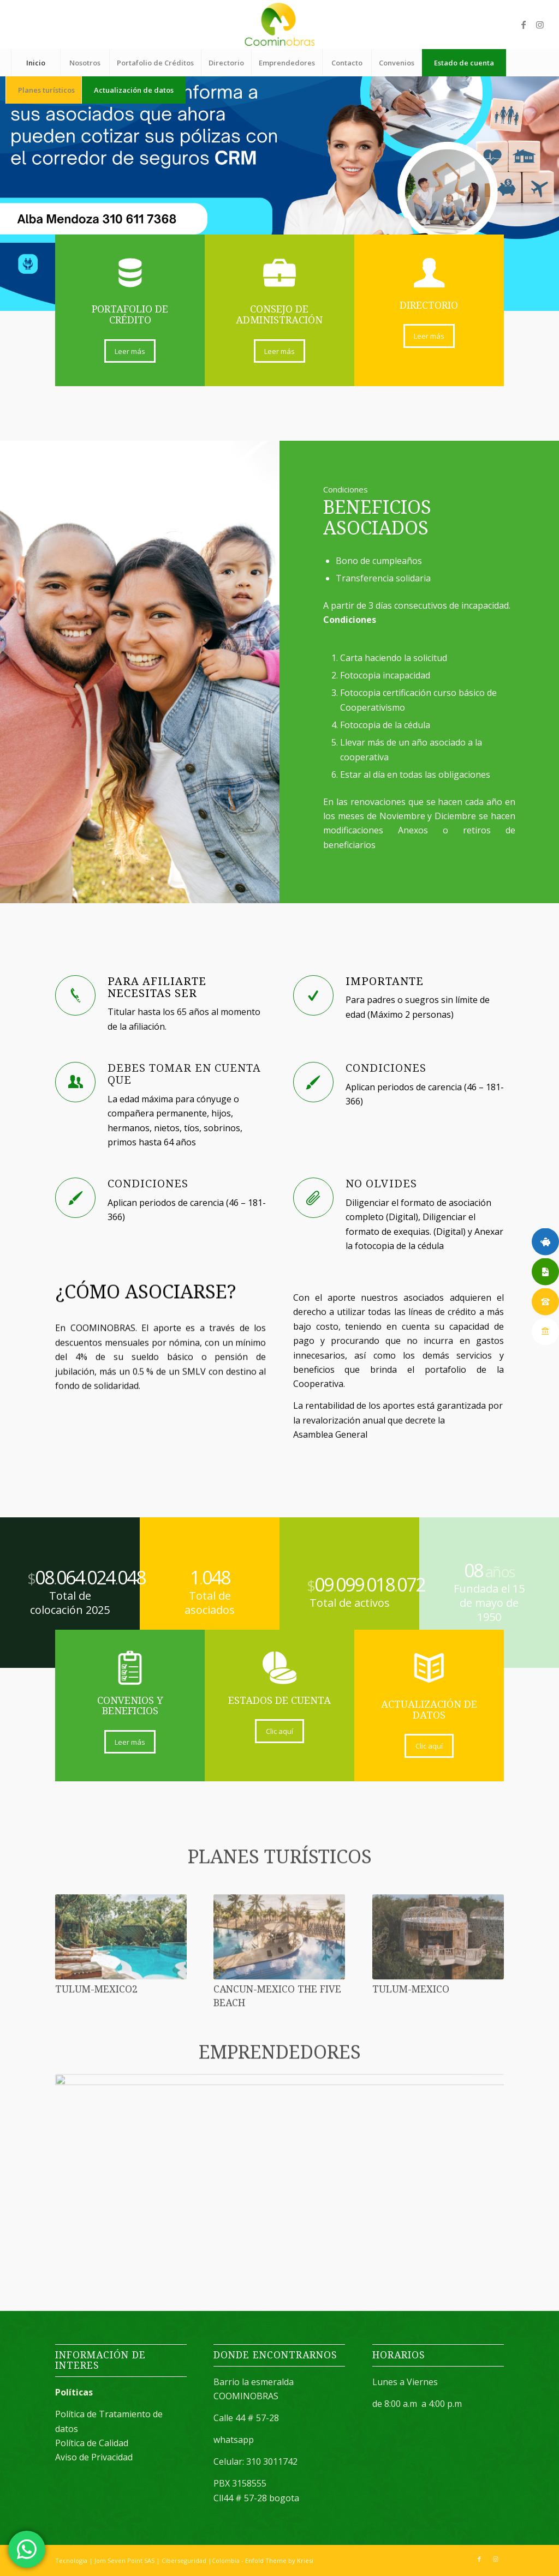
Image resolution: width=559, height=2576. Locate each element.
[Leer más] (130, 351)
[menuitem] (35, 62)
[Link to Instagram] (540, 24)
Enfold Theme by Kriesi (279, 2560)
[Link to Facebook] (523, 24)
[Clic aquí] (279, 1731)
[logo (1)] (279, 24)
